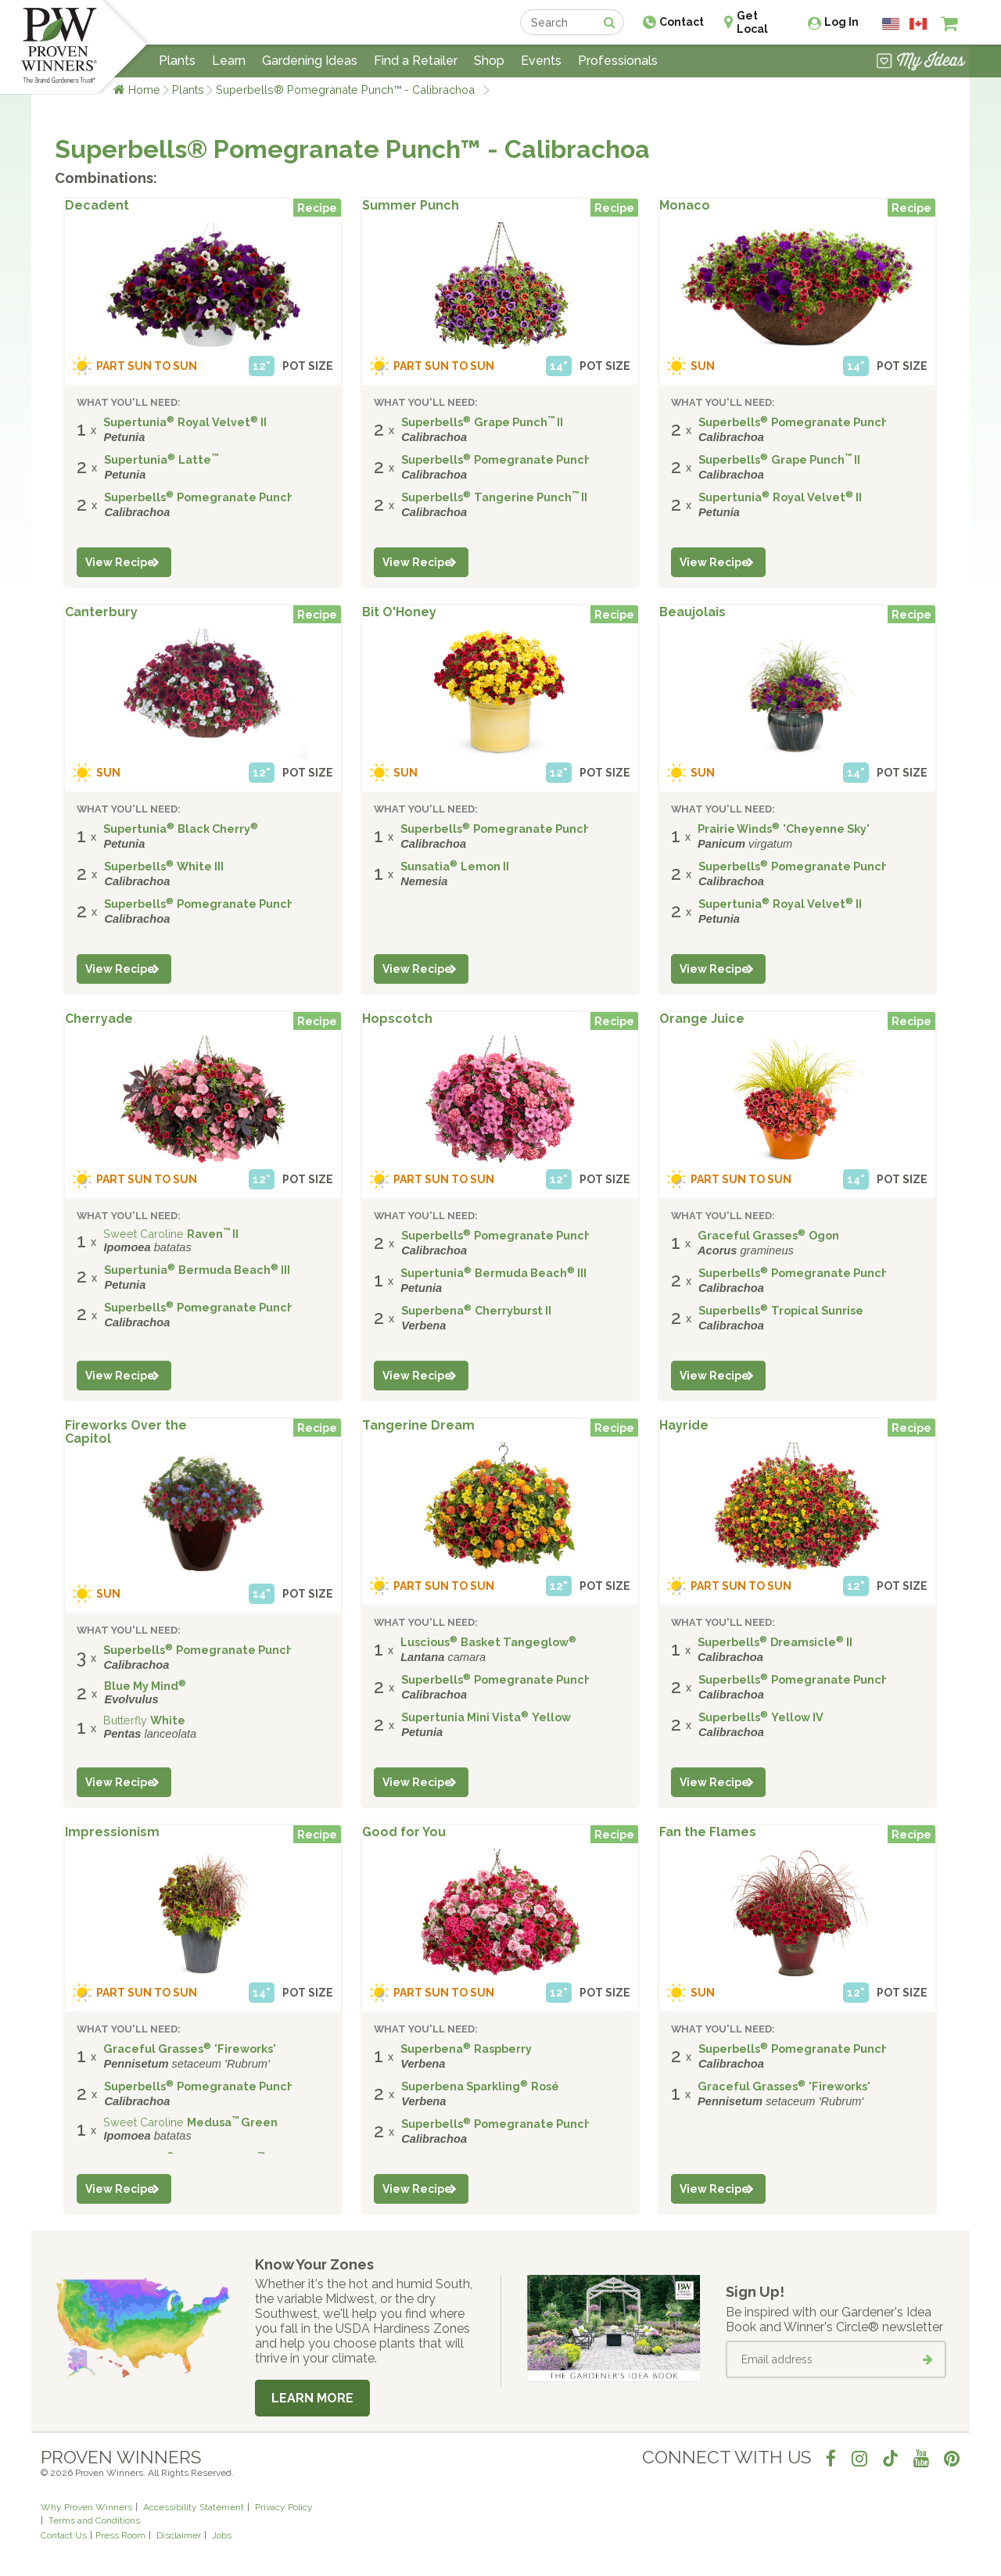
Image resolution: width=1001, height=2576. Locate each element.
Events (541, 60)
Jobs (221, 2535)
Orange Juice (701, 1019)
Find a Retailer (415, 60)
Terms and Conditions (94, 2520)
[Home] (59, 47)
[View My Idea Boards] (921, 62)
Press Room (120, 2535)
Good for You (404, 1832)
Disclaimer (178, 2535)
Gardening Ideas (309, 60)
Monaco (684, 206)
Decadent (97, 206)
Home (144, 89)
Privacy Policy (284, 2507)
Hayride (684, 1426)
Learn (229, 60)
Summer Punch (410, 206)
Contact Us (64, 2535)
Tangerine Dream (418, 1426)
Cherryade (99, 1019)
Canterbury (101, 612)
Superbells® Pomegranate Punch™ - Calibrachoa (348, 89)
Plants (188, 89)
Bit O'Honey (399, 612)
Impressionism (112, 1832)
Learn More (312, 2398)
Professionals (618, 60)
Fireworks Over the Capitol (126, 1433)
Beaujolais (692, 612)
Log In (841, 22)
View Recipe (120, 562)
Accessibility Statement (193, 2507)
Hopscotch (397, 1019)
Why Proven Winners (86, 2507)
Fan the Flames (707, 1832)
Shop (489, 60)
